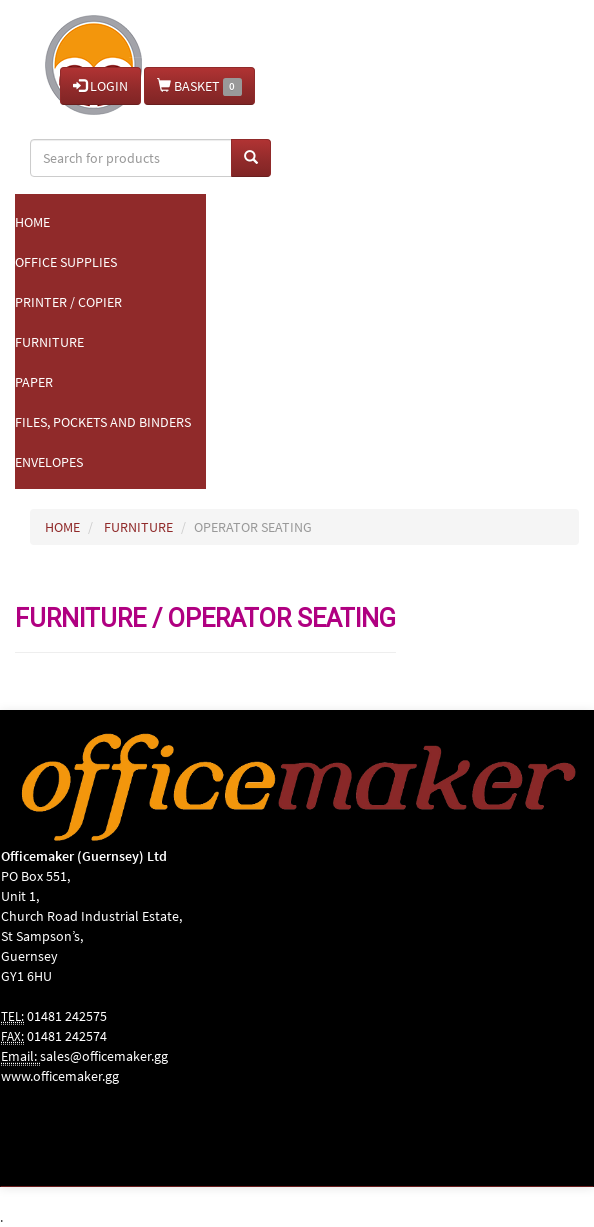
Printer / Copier (68, 302)
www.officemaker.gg (60, 1076)
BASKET (199, 86)
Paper (34, 382)
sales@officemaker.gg (104, 1056)
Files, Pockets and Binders (103, 422)
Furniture (49, 342)
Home (32, 222)
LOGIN (100, 86)
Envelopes (49, 462)
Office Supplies (66, 262)
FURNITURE (138, 527)
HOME (62, 527)
